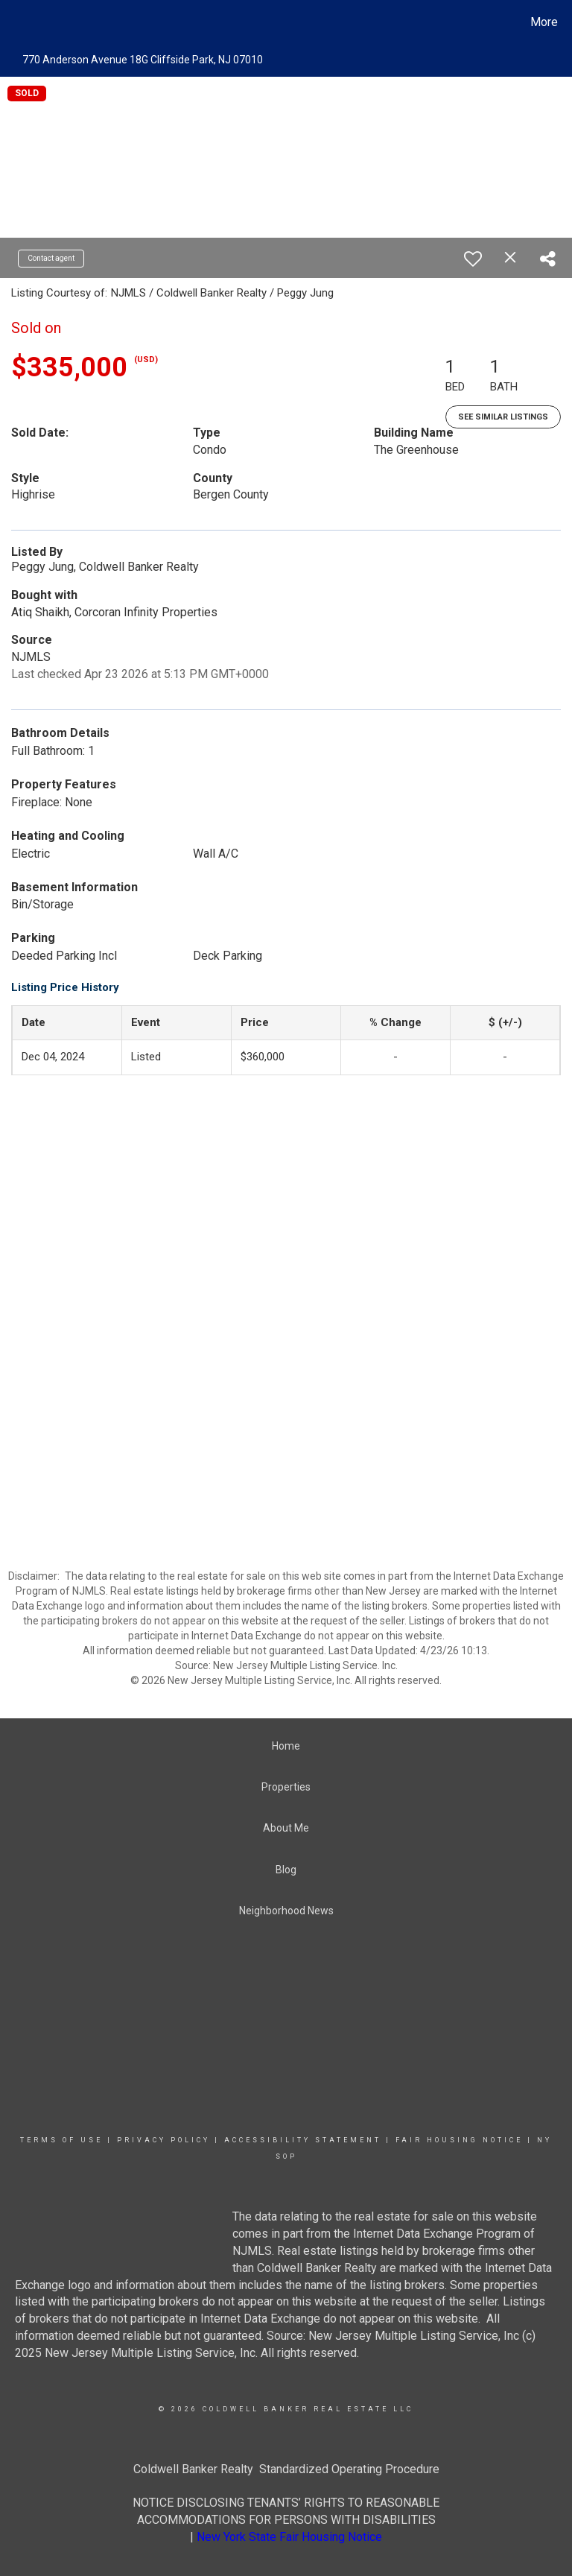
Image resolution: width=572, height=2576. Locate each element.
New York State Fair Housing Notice (289, 2537)
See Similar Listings (503, 417)
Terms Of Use (61, 2140)
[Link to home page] (14, 22)
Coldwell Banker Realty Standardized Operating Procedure (286, 2469)
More (544, 22)
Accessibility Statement (302, 2140)
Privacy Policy (163, 2140)
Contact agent (51, 258)
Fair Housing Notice (459, 2140)
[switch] (473, 259)
